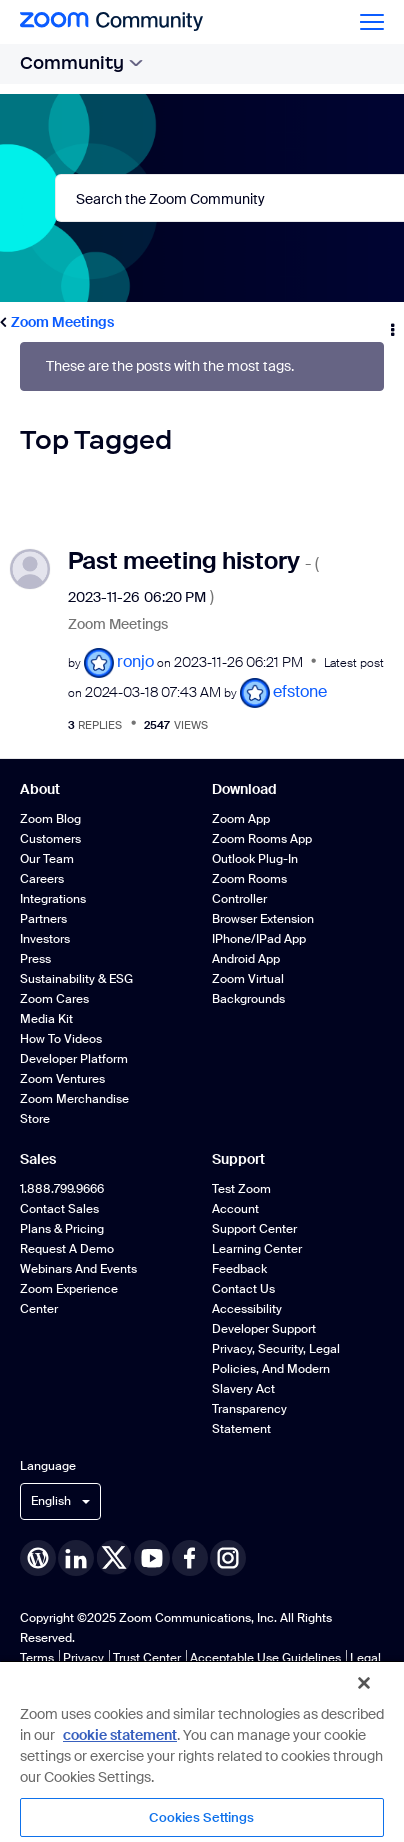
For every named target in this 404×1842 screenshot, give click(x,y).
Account (235, 1209)
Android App (246, 959)
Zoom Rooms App (262, 839)
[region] (202, 1751)
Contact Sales (59, 1209)
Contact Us (243, 1289)
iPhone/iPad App (259, 939)
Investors (45, 939)
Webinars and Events (78, 1269)
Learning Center (257, 1249)
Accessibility (247, 1309)
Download (244, 789)
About (40, 789)
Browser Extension (263, 919)
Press (35, 959)
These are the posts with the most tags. (170, 366)
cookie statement (120, 1735)
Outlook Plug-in (255, 859)
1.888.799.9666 (62, 1189)
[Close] (364, 1683)
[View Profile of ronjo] (135, 661)
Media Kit (46, 1019)
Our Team (47, 859)
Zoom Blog (50, 819)
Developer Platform (74, 1059)
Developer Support (264, 1329)
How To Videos (61, 1039)
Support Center (254, 1229)
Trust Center (147, 1658)
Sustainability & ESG (76, 979)
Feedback (239, 1269)
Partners (43, 919)
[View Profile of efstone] (300, 691)
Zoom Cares (54, 999)
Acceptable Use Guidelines (265, 1658)
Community (81, 63)
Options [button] (391, 323)
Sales (38, 1159)
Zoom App (241, 819)
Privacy (83, 1658)
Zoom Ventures (62, 1079)
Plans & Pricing (62, 1229)
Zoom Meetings (62, 322)
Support (238, 1159)
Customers (50, 839)
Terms (37, 1658)
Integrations (53, 899)
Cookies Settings (201, 1817)
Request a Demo (67, 1249)
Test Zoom (241, 1189)
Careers (42, 879)
